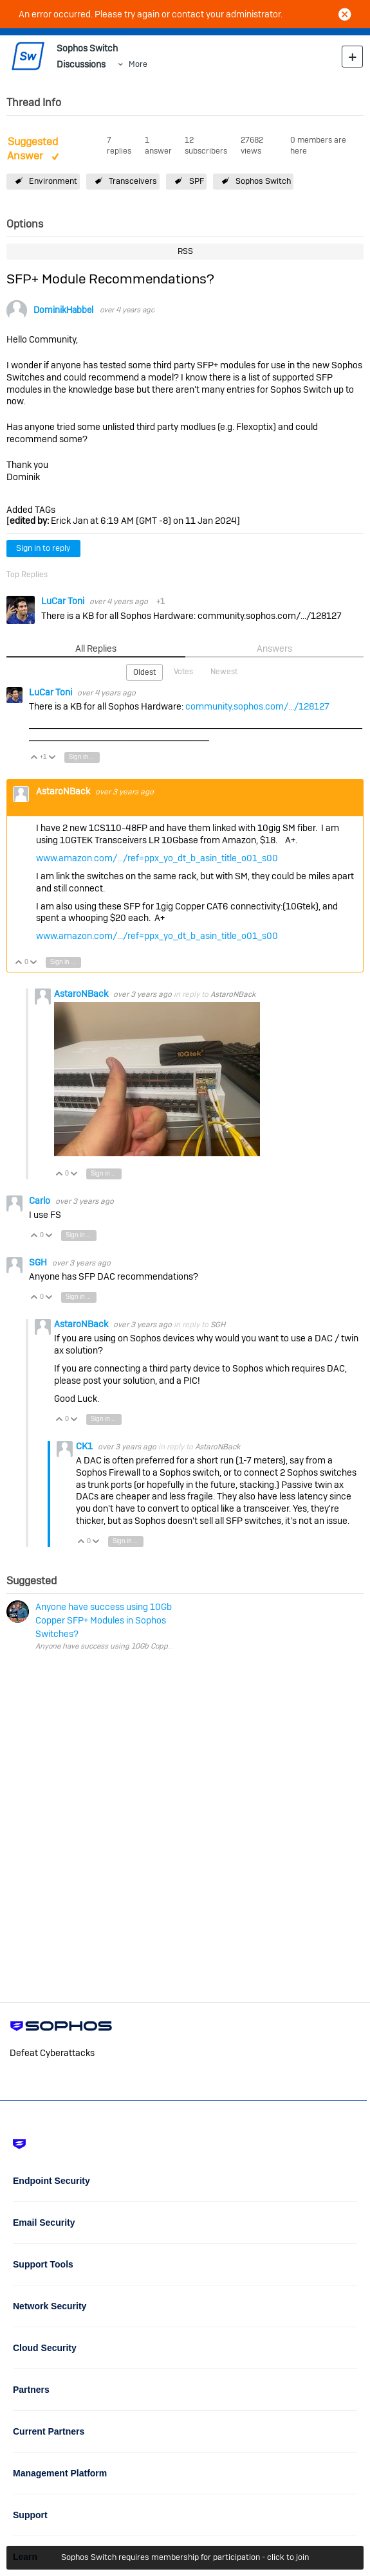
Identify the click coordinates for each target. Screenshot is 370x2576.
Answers (274, 648)
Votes (183, 671)
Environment (53, 180)
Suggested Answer (32, 149)
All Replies (95, 648)
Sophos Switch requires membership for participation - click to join (185, 2557)
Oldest (144, 672)
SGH (39, 1262)
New (352, 56)
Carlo (40, 1200)
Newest (223, 671)
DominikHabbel (63, 310)
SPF (196, 180)
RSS (185, 251)
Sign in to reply (43, 547)
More (138, 63)
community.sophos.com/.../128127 (257, 706)
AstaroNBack (64, 791)
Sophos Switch (263, 180)
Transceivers (133, 180)
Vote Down (52, 758)
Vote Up (34, 758)
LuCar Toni (63, 601)
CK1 (85, 1446)
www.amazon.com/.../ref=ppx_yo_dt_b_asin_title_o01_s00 (157, 858)
